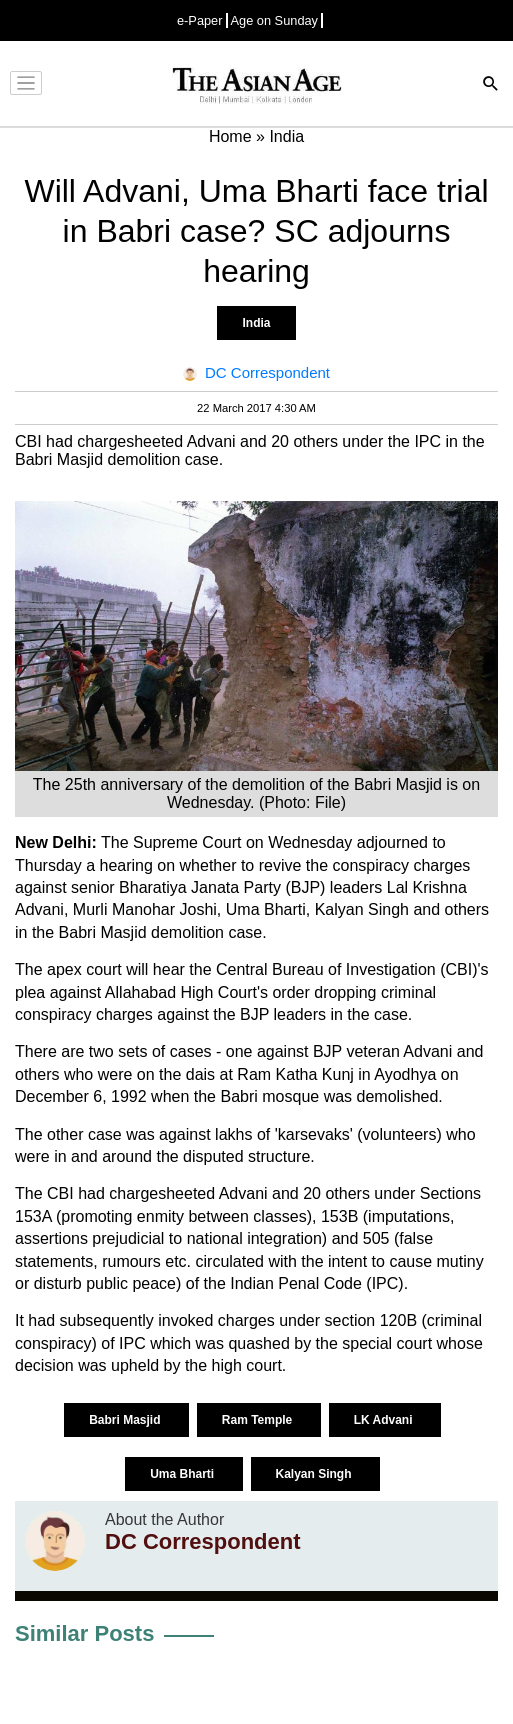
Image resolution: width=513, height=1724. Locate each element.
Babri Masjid (126, 1420)
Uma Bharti (183, 1474)
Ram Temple (259, 1420)
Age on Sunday (275, 20)
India (256, 323)
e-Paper (200, 20)
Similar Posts (84, 1633)
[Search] (491, 85)
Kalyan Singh (315, 1474)
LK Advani (385, 1420)
